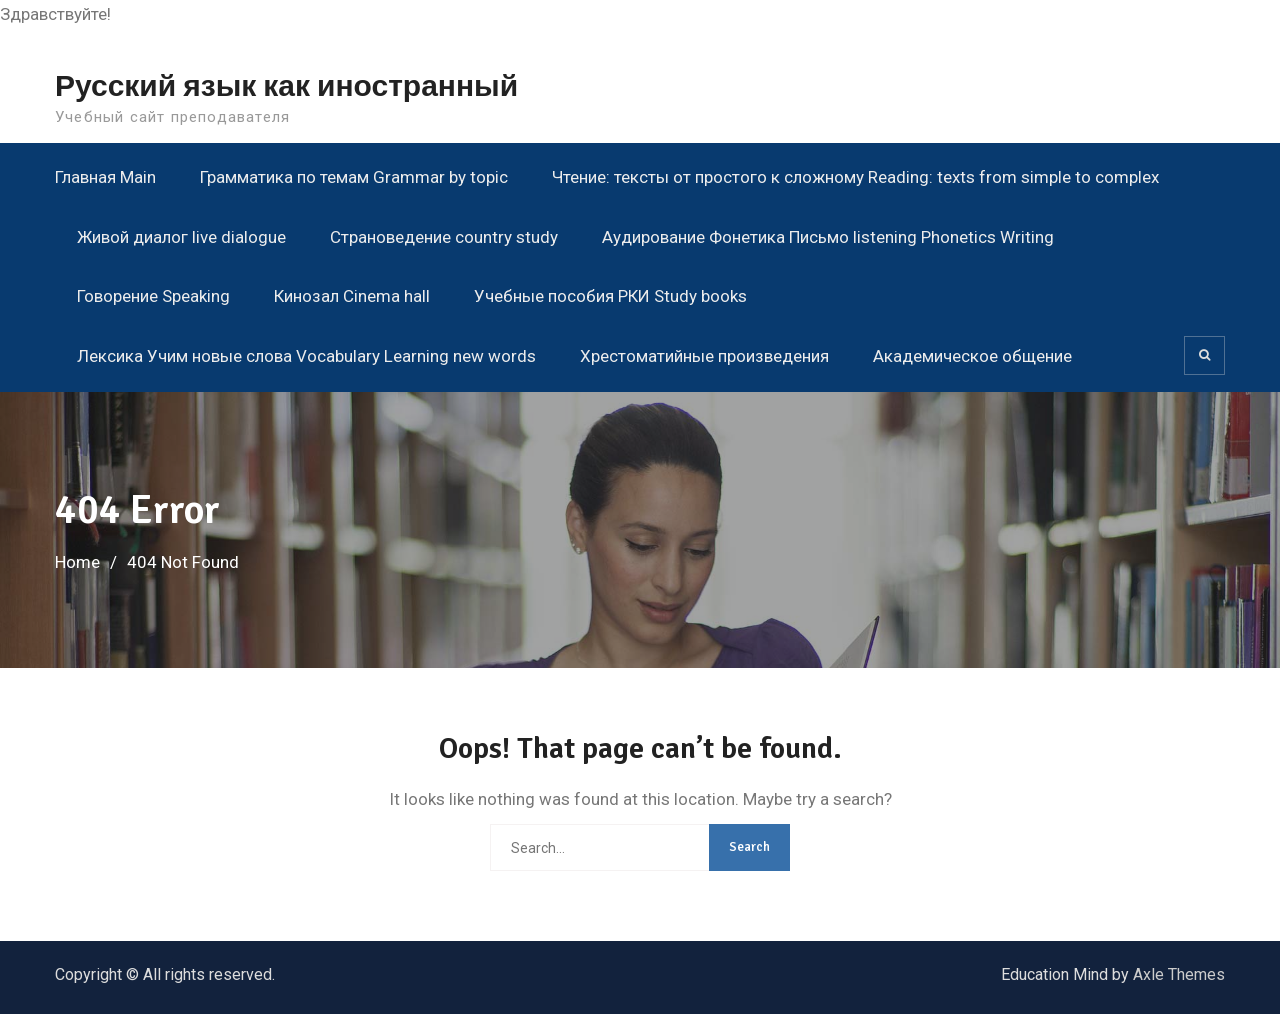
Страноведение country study (444, 237)
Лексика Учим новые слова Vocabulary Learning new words (306, 356)
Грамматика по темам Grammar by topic (354, 177)
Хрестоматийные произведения (704, 356)
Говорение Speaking (153, 296)
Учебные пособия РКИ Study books (610, 296)
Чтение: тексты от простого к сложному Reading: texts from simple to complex (855, 177)
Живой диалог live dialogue (181, 237)
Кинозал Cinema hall (352, 296)
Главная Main (105, 177)
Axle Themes (1179, 974)
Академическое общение (972, 356)
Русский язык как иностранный (286, 86)
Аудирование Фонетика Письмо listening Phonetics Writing (828, 237)
